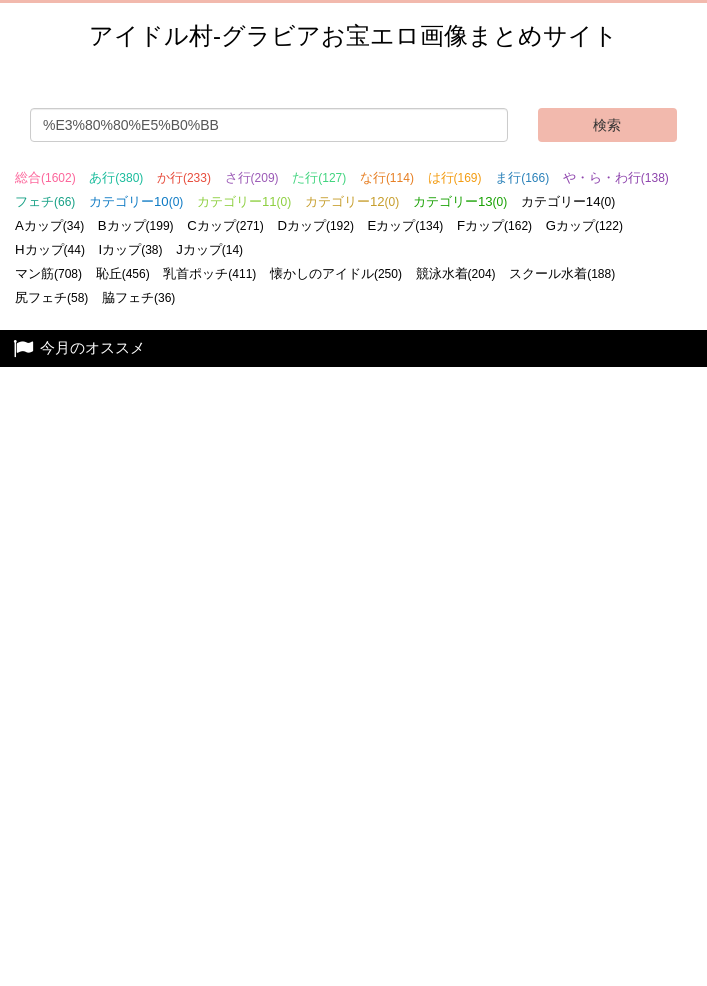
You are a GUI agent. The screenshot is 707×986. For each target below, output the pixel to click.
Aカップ (49, 225)
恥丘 (123, 273)
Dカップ (315, 225)
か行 (184, 177)
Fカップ (494, 225)
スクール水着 (562, 273)
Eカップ (406, 225)
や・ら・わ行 (616, 177)
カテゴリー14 (568, 201)
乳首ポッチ (209, 273)
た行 (319, 177)
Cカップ (225, 225)
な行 (387, 177)
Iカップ (131, 249)
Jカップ (209, 249)
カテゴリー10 (136, 201)
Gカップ (584, 225)
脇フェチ (138, 297)
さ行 (252, 177)
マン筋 (48, 273)
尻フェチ (51, 297)
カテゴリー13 (460, 201)
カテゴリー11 (244, 201)
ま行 (522, 177)
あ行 (116, 177)
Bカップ (136, 225)
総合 (45, 177)
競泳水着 (456, 273)
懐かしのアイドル (336, 273)
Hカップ (50, 249)
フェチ (45, 201)
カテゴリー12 (352, 201)
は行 (455, 177)
